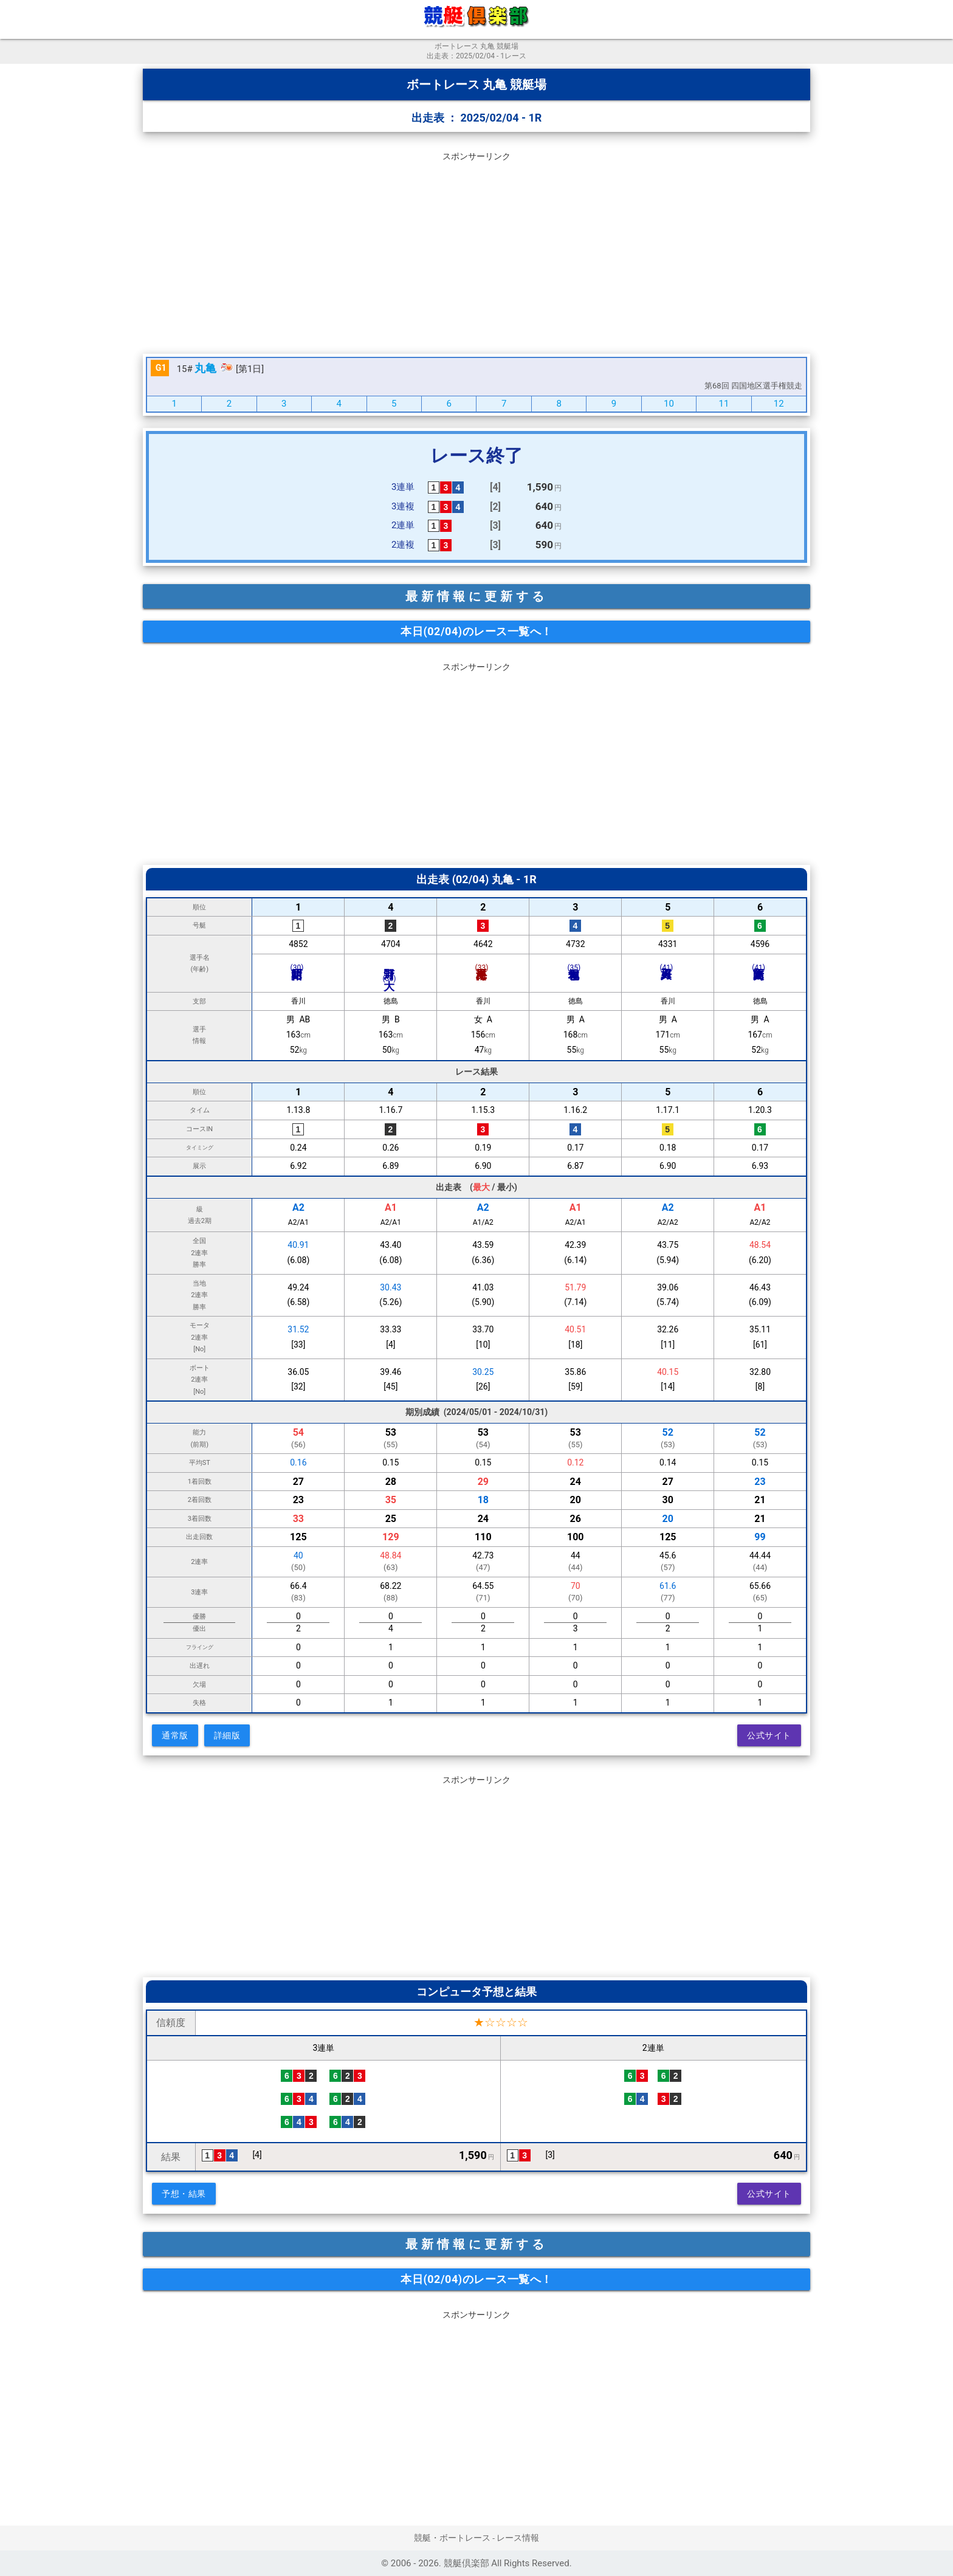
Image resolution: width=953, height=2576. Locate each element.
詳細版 (227, 1735)
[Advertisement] (476, 250)
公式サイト (769, 1735)
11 (724, 403)
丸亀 (205, 368)
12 (779, 403)
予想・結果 (184, 2194)
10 (669, 403)
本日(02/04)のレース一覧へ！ (476, 631)
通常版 (175, 1735)
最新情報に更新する (476, 596)
